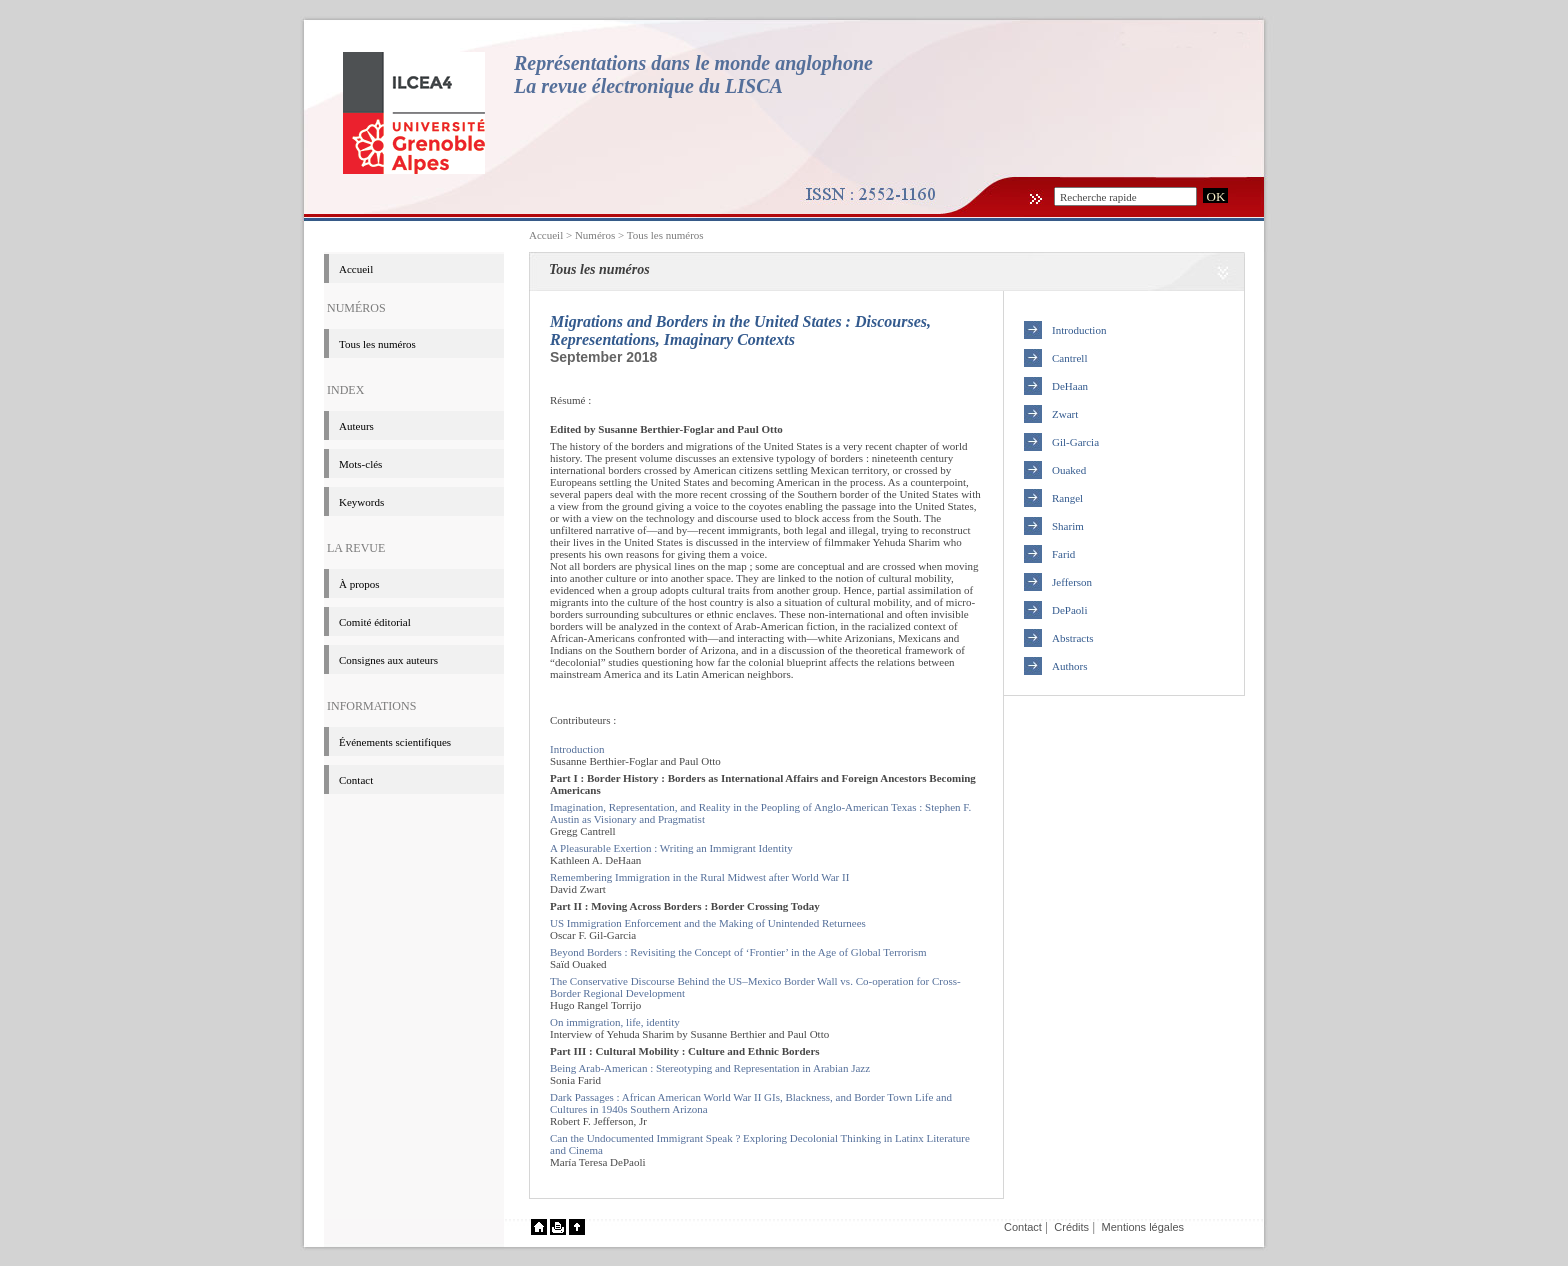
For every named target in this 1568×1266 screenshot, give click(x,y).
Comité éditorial (375, 622)
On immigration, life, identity (615, 1022)
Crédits (1071, 1227)
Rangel (1067, 498)
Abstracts (1073, 638)
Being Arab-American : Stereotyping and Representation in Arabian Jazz (710, 1068)
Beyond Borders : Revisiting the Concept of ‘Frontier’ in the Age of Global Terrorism (738, 952)
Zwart (1065, 414)
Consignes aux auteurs (388, 660)
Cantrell (1069, 358)
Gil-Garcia (1075, 442)
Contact (356, 780)
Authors (1069, 666)
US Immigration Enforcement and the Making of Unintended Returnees (708, 923)
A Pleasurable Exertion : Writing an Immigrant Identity (671, 848)
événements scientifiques (395, 742)
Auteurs (356, 426)
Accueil (546, 235)
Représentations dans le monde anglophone (693, 63)
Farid (1063, 554)
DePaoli (1069, 610)
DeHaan (1070, 386)
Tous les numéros (665, 235)
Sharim (1068, 526)
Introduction (577, 749)
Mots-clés (360, 464)
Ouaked (1069, 470)
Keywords (361, 502)
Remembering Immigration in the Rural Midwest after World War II (699, 877)
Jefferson (1072, 582)
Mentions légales (1142, 1227)
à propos (359, 584)
